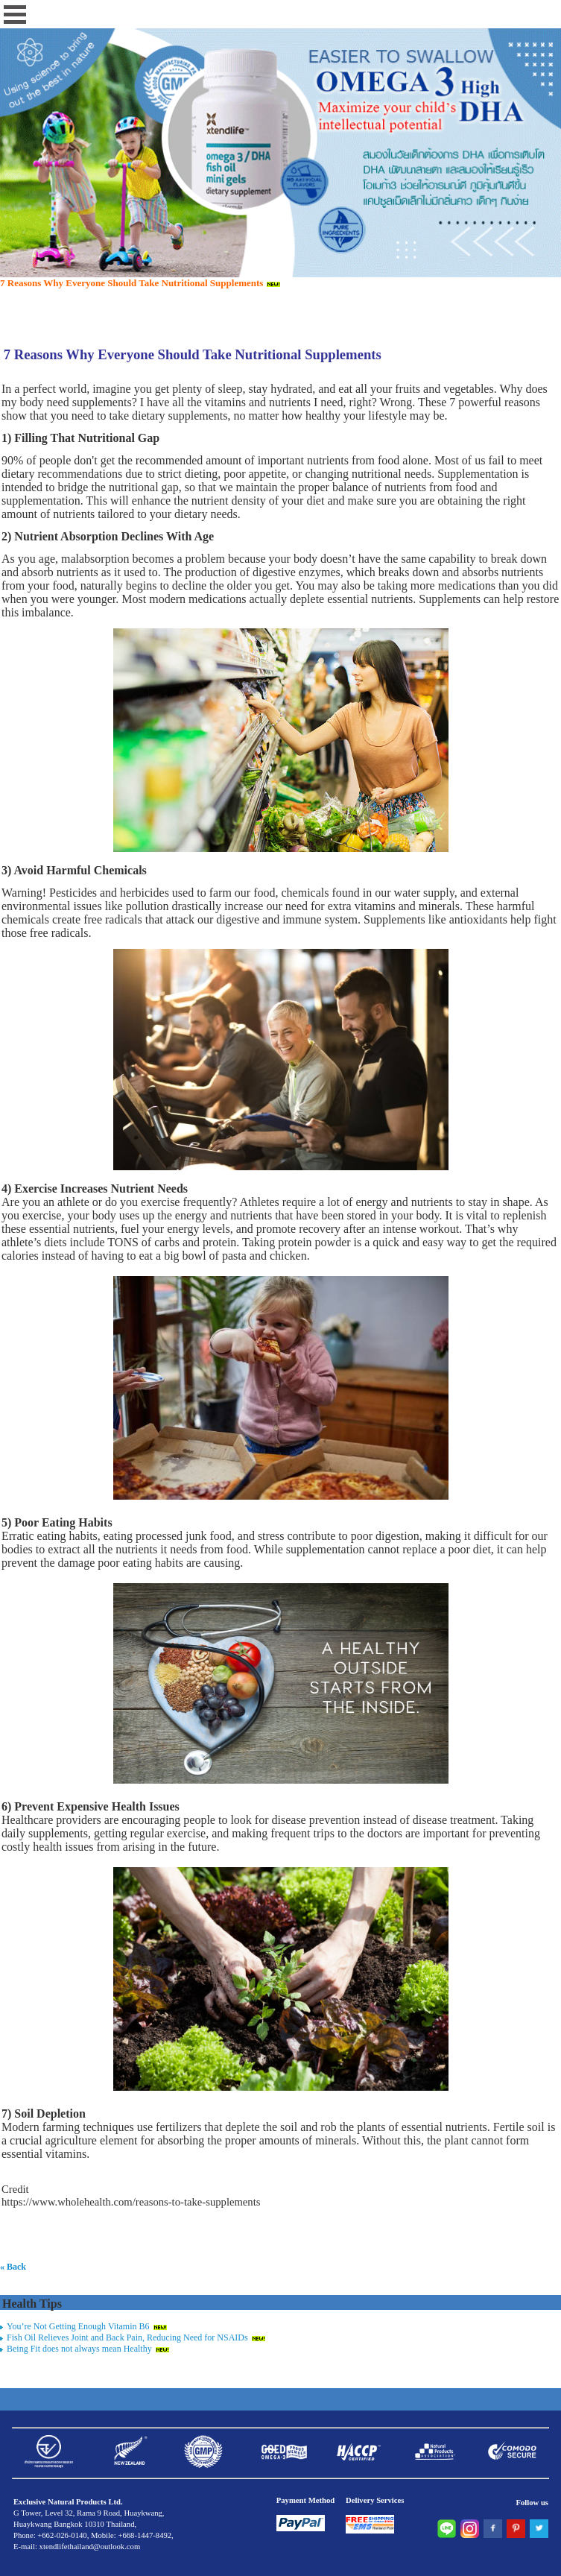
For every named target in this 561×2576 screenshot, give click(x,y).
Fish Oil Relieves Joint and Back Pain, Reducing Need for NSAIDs (127, 2337)
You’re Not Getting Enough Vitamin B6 (78, 2326)
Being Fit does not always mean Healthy (79, 2348)
